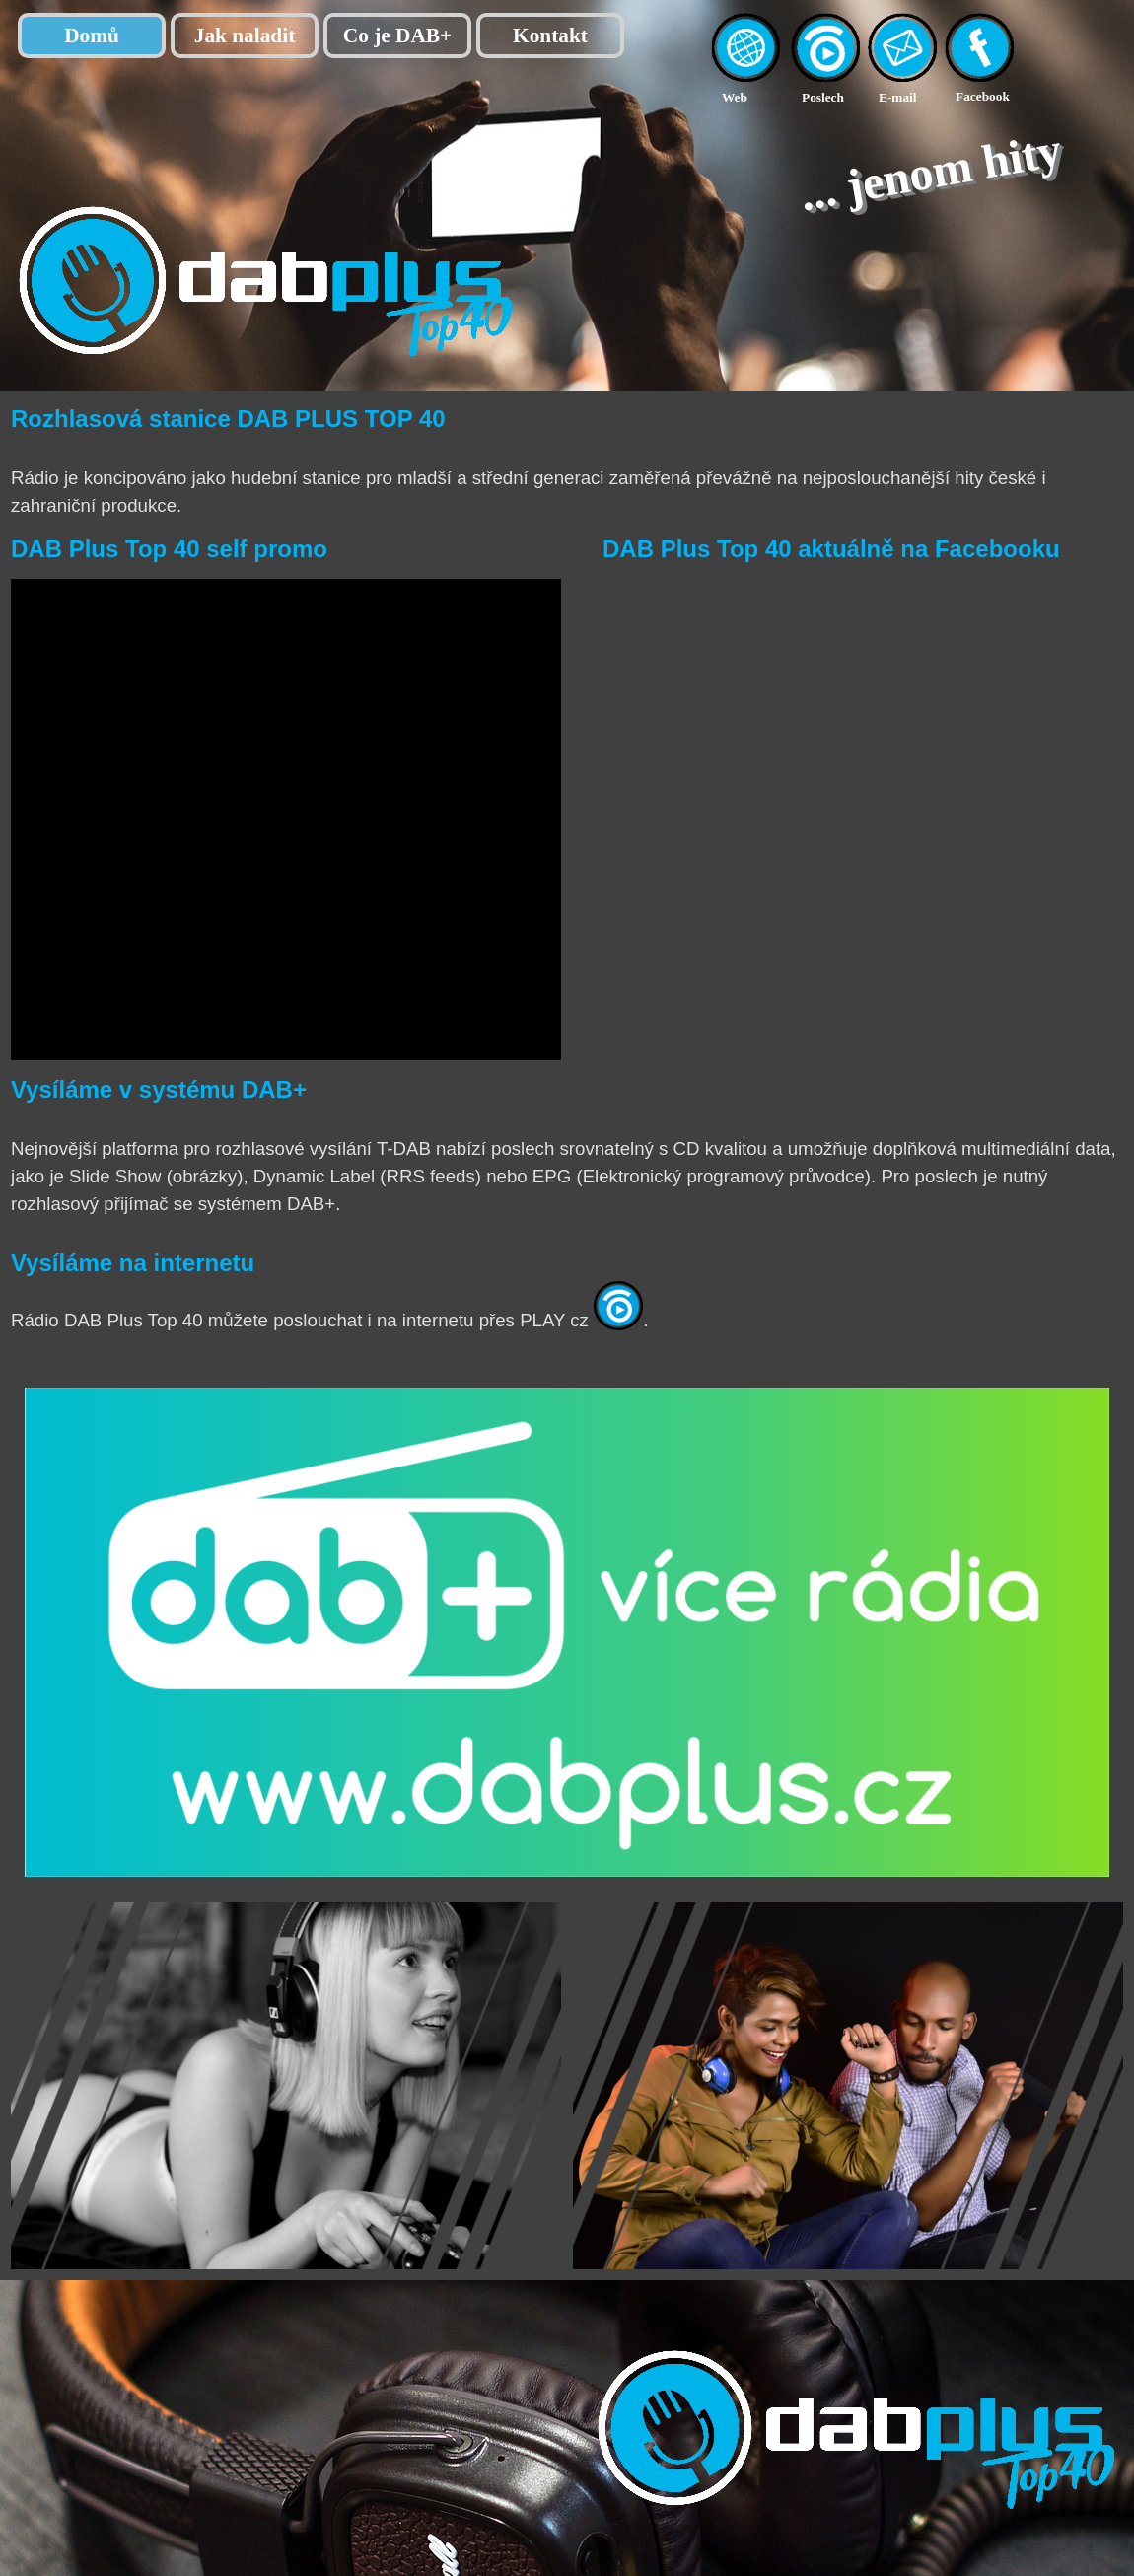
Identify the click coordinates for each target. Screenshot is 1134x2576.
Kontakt (550, 35)
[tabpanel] (756, 95)
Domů (91, 35)
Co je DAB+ (397, 35)
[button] (902, 23)
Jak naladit (245, 35)
